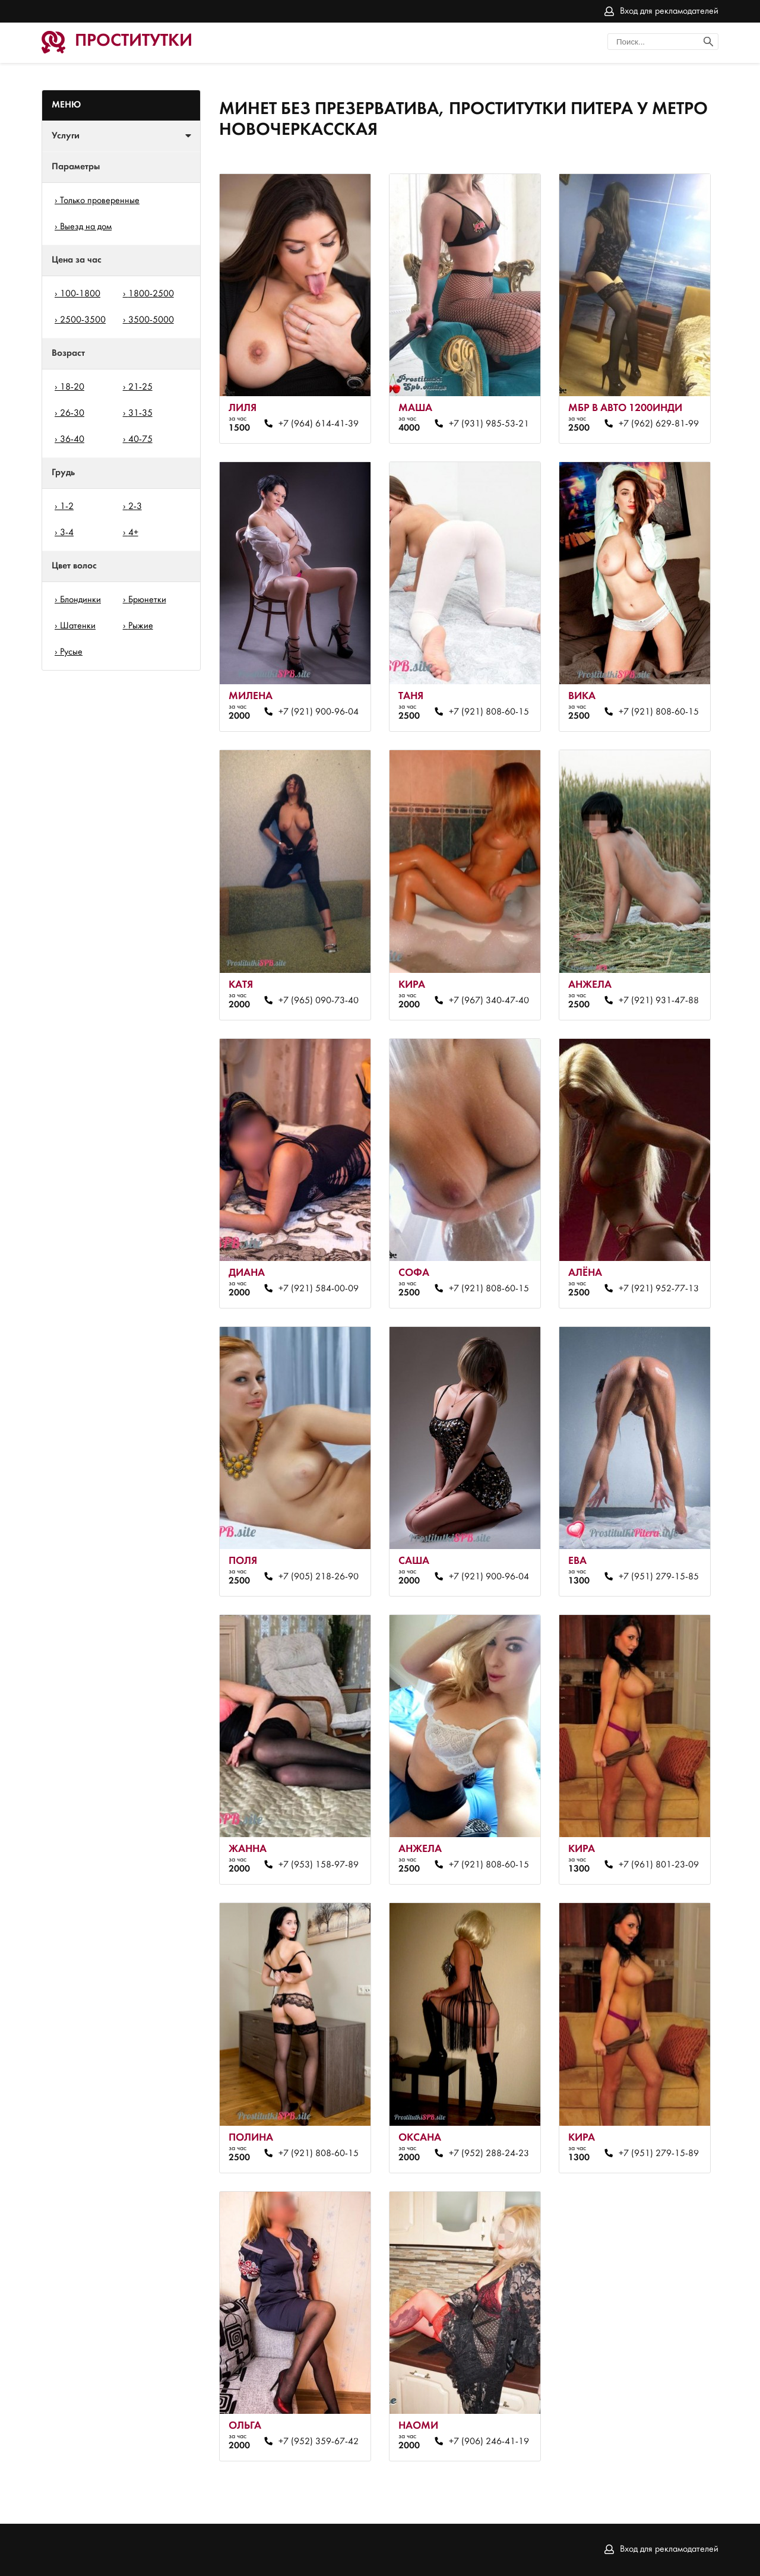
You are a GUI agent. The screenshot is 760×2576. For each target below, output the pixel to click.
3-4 (67, 533)
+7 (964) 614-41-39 (318, 424)
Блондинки (80, 600)
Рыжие (140, 626)
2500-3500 (83, 320)
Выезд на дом (86, 227)
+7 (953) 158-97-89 (318, 1865)
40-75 (140, 439)
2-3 (135, 506)
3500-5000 (151, 320)
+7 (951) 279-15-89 (659, 2153)
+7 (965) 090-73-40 (318, 1001)
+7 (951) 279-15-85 (659, 1577)
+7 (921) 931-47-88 (659, 1001)
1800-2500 (151, 294)
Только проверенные (100, 201)
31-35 (140, 413)
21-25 (140, 387)
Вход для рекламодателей (669, 11)
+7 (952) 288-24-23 (489, 2153)
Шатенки (78, 626)
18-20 (72, 387)
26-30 (72, 413)
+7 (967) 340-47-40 (489, 1001)
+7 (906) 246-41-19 (489, 2442)
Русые (71, 652)
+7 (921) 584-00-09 (318, 1289)
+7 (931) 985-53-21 (489, 424)
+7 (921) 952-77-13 (659, 1289)
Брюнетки (147, 600)
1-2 (67, 506)
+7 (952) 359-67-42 (318, 2442)
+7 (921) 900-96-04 (318, 712)
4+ (133, 533)
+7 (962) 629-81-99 (659, 424)
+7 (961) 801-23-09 (659, 1865)
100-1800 (80, 294)
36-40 (72, 439)
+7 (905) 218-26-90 (318, 1577)
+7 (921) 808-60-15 (489, 712)
